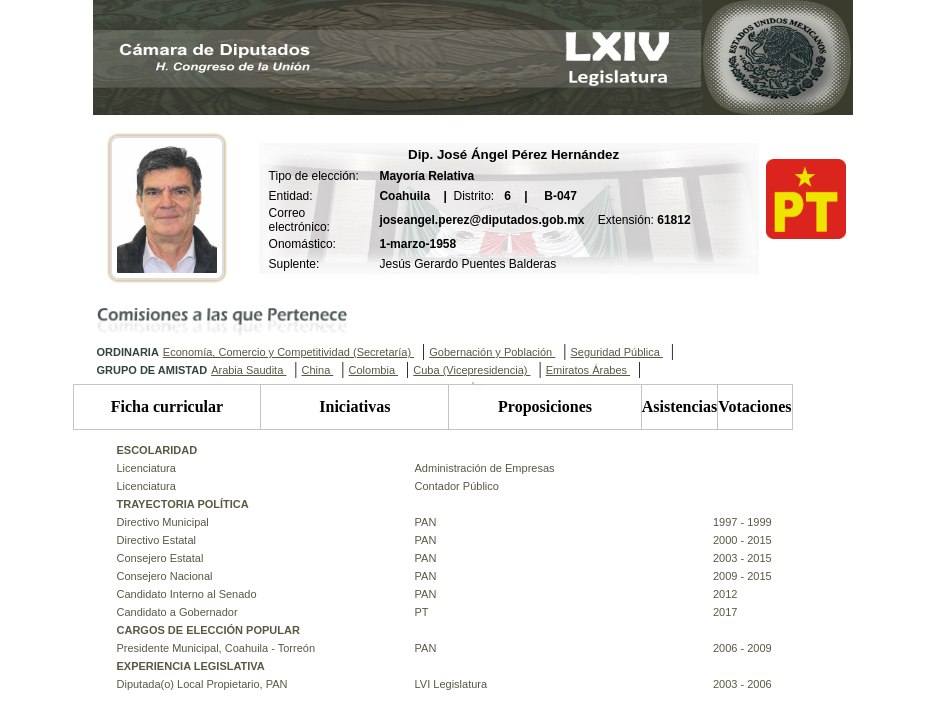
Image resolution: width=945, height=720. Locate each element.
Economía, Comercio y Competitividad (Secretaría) (288, 352)
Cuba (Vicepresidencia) (471, 370)
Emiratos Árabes (588, 370)
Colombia (374, 370)
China (318, 370)
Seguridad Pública (616, 352)
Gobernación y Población (492, 352)
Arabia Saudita (248, 370)
